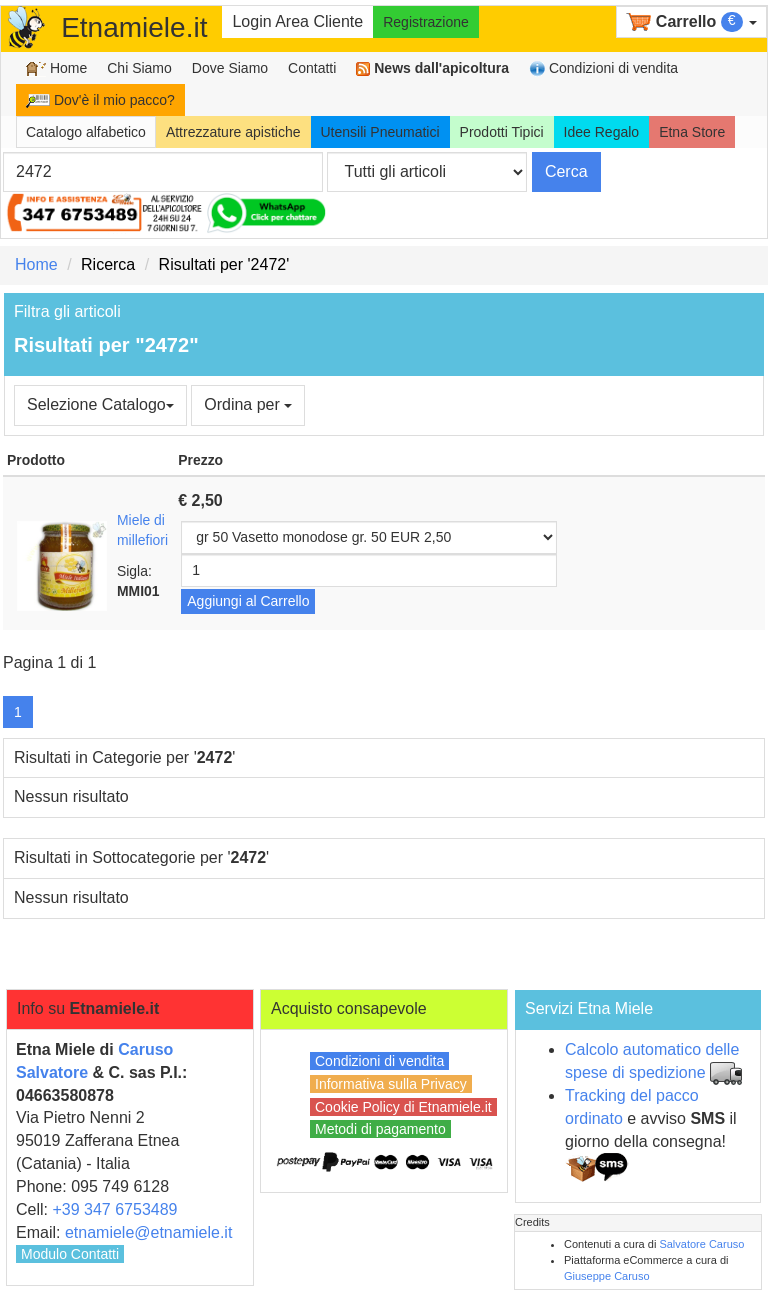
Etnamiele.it (134, 27)
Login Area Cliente (297, 21)
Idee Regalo (602, 132)
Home (56, 68)
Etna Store (692, 132)
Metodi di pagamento (380, 1129)
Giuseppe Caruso (607, 1276)
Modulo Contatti (70, 1254)
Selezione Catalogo (100, 404)
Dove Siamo (230, 68)
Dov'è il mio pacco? (100, 100)
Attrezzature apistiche (233, 132)
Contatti (312, 68)
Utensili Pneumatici (380, 132)
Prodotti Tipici (502, 132)
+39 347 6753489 (114, 1209)
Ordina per (248, 404)
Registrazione (426, 22)
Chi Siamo (139, 68)
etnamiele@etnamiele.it (148, 1232)
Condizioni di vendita (603, 68)
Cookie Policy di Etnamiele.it (403, 1107)
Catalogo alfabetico (86, 132)
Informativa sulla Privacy (391, 1084)
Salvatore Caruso (701, 1244)
